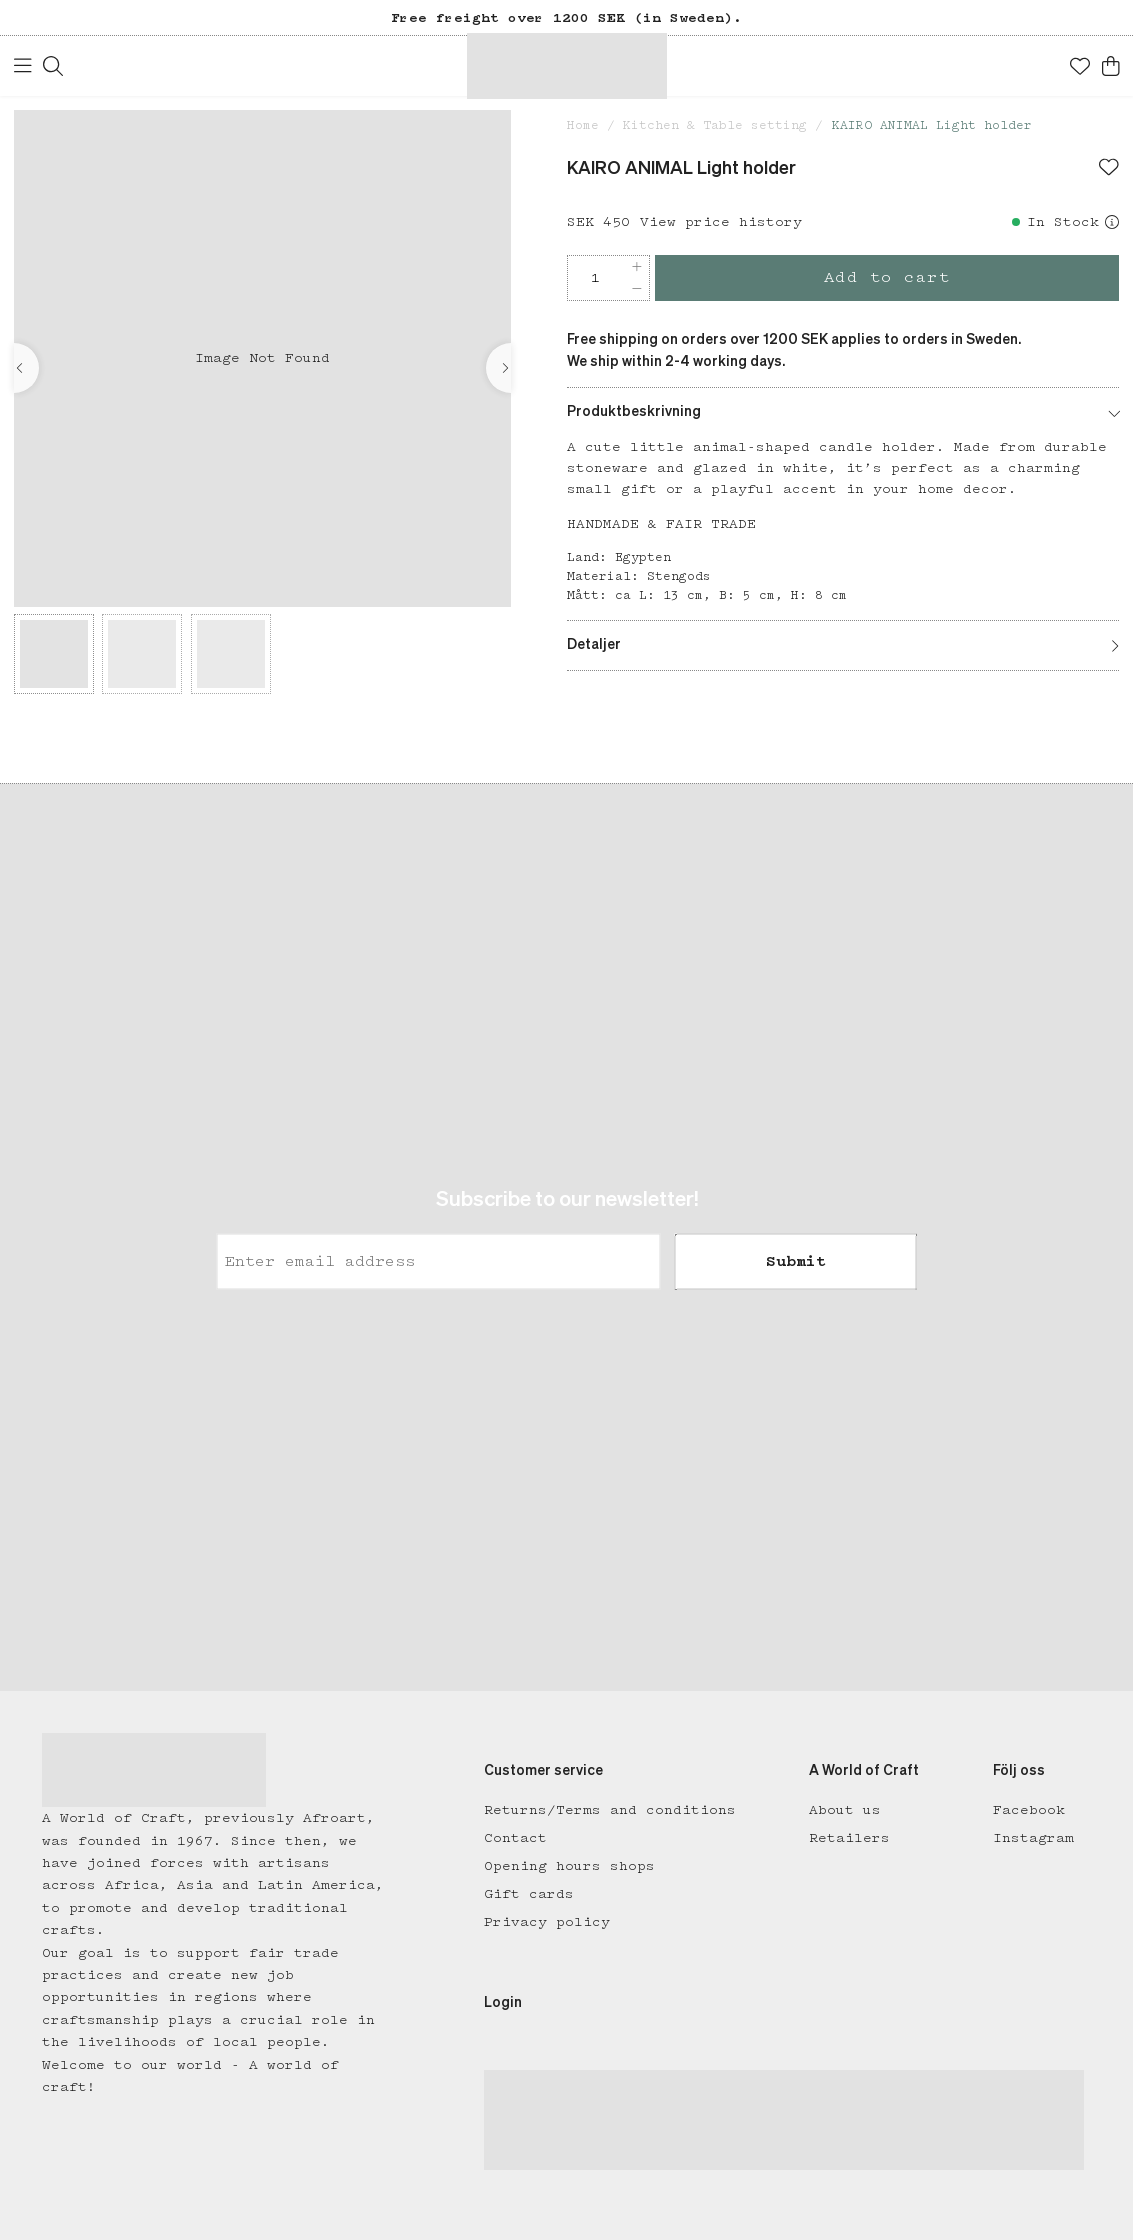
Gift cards (529, 1894)
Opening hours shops (569, 1866)
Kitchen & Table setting (715, 125)
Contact (515, 1838)
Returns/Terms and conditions (610, 1810)
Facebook (1029, 1810)
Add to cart (887, 277)
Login (503, 2003)
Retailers (849, 1838)
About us (845, 1810)
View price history (721, 222)
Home (583, 125)
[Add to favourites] (1109, 169)
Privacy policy (547, 1922)
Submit (796, 1262)
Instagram (1033, 1838)
